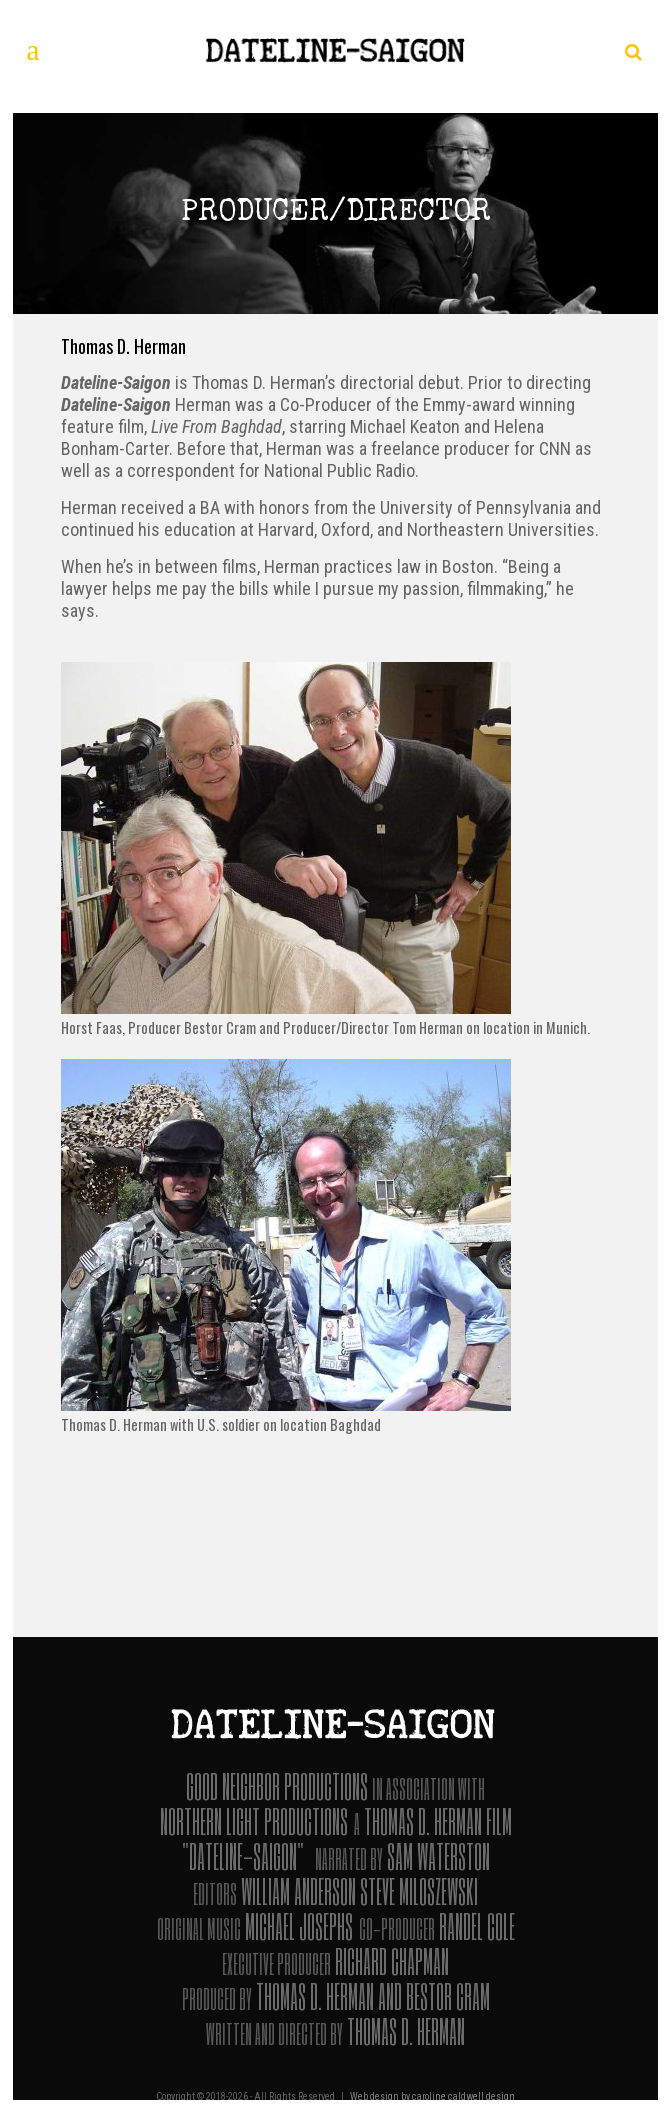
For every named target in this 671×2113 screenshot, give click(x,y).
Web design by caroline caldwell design (432, 2096)
